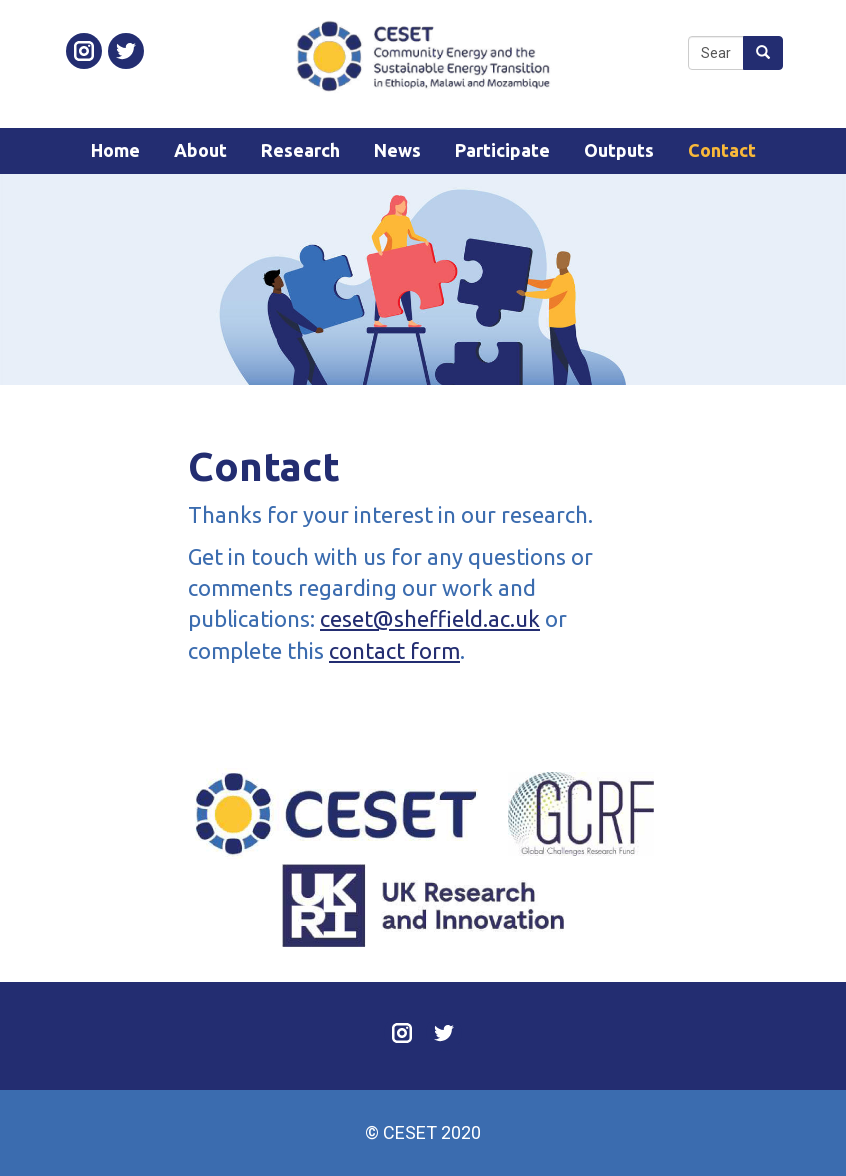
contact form (394, 650)
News (397, 150)
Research (300, 150)
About (200, 150)
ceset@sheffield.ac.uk (430, 618)
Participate (502, 150)
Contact (722, 150)
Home (115, 150)
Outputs (619, 150)
